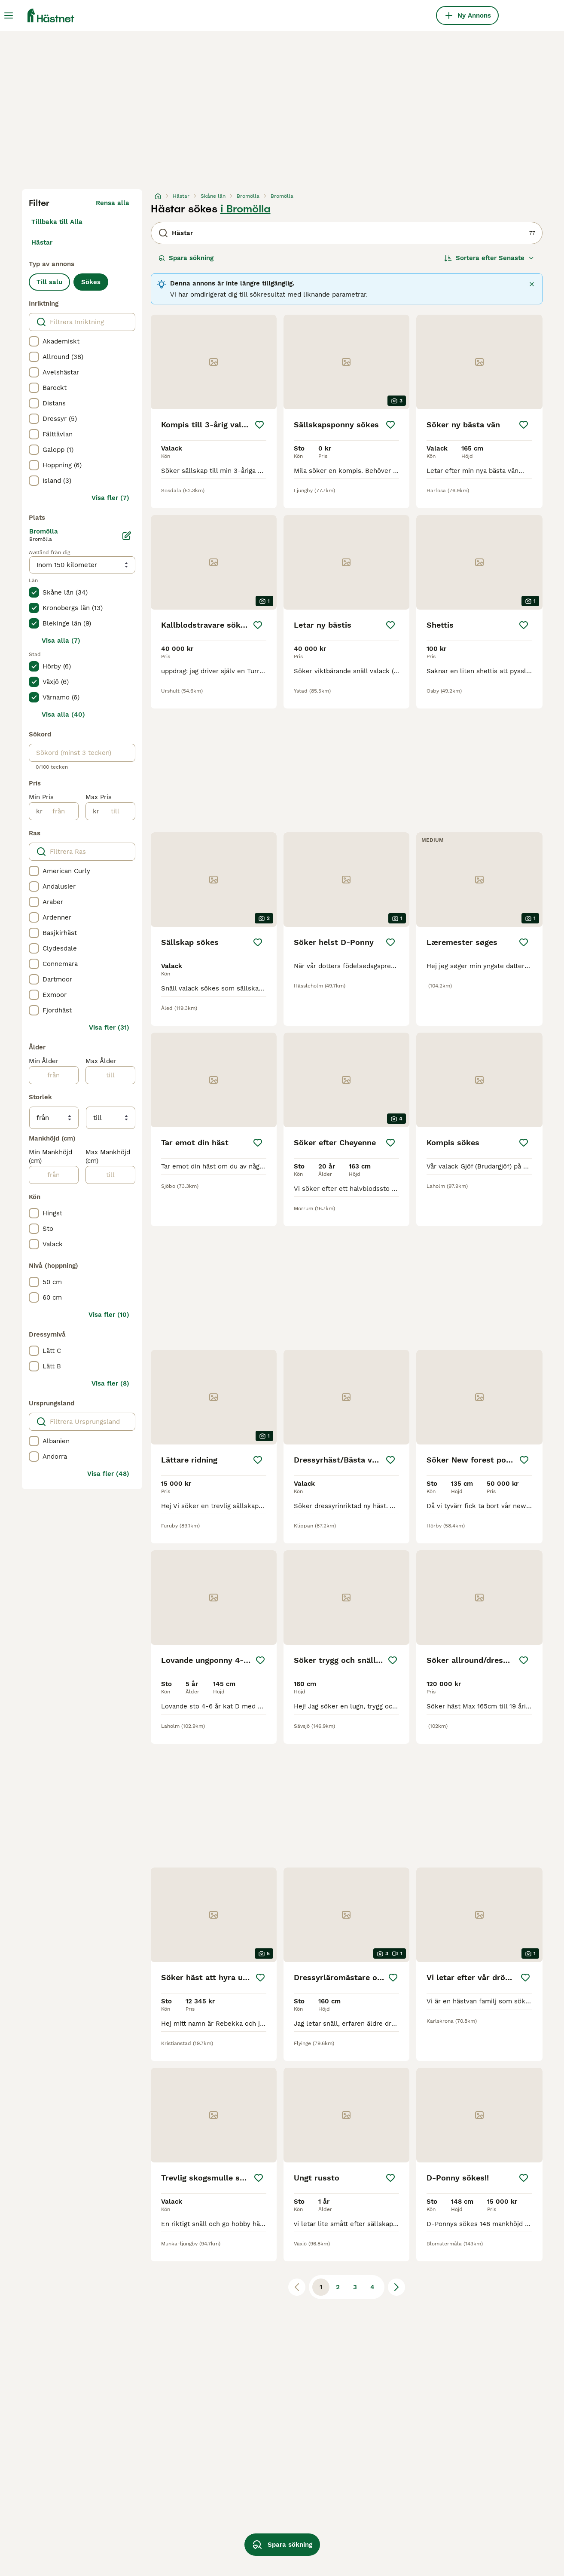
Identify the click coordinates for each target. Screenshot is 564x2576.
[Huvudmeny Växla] (8, 15)
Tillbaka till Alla (56, 222)
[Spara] (259, 424)
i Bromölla (245, 209)
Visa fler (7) (110, 498)
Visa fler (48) (108, 1474)
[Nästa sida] (396, 2287)
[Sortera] (489, 258)
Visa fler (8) (110, 1383)
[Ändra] (126, 535)
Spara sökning (186, 258)
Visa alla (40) (63, 714)
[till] (117, 811)
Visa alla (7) (61, 640)
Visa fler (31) (109, 1027)
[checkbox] (34, 341)
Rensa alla (112, 203)
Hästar (41, 242)
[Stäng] (532, 284)
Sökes (91, 282)
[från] (60, 811)
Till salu (49, 282)
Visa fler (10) (108, 1315)
